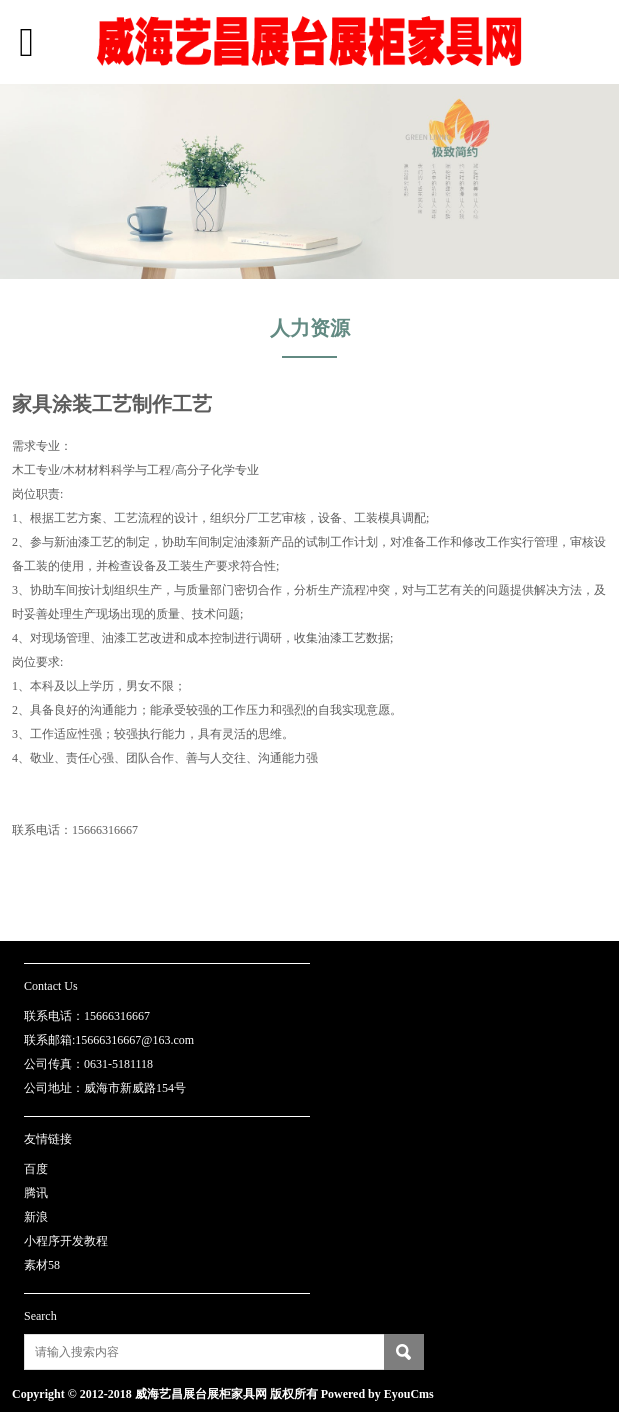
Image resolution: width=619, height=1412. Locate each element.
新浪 (36, 1217)
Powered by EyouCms (376, 1394)
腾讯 (36, 1193)
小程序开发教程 (66, 1241)
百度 (36, 1169)
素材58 (42, 1265)
